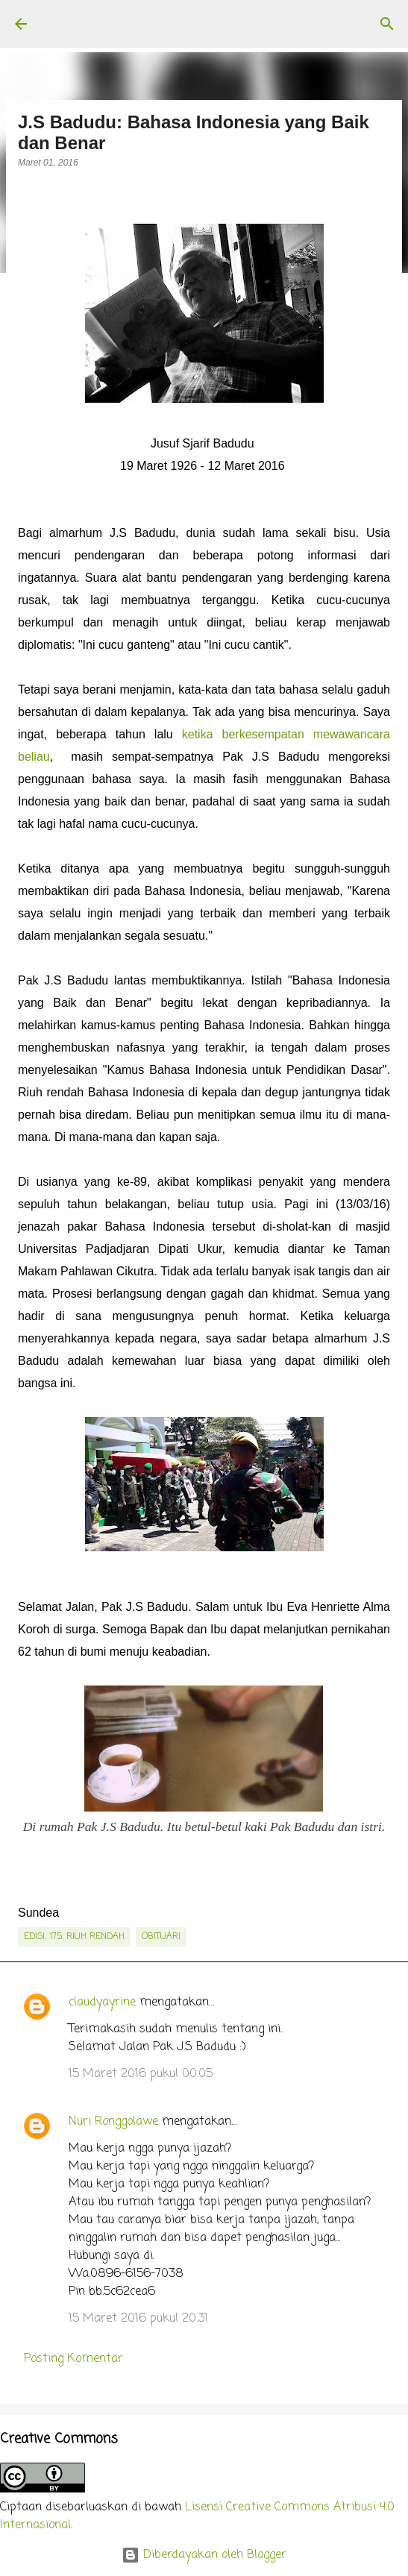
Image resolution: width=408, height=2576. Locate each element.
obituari (161, 1937)
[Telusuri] (387, 24)
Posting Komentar (73, 2359)
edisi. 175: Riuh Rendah (74, 1937)
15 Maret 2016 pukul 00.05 (141, 2074)
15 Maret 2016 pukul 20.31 (138, 2319)
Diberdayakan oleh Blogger (204, 2555)
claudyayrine (102, 2002)
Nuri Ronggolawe (113, 2122)
